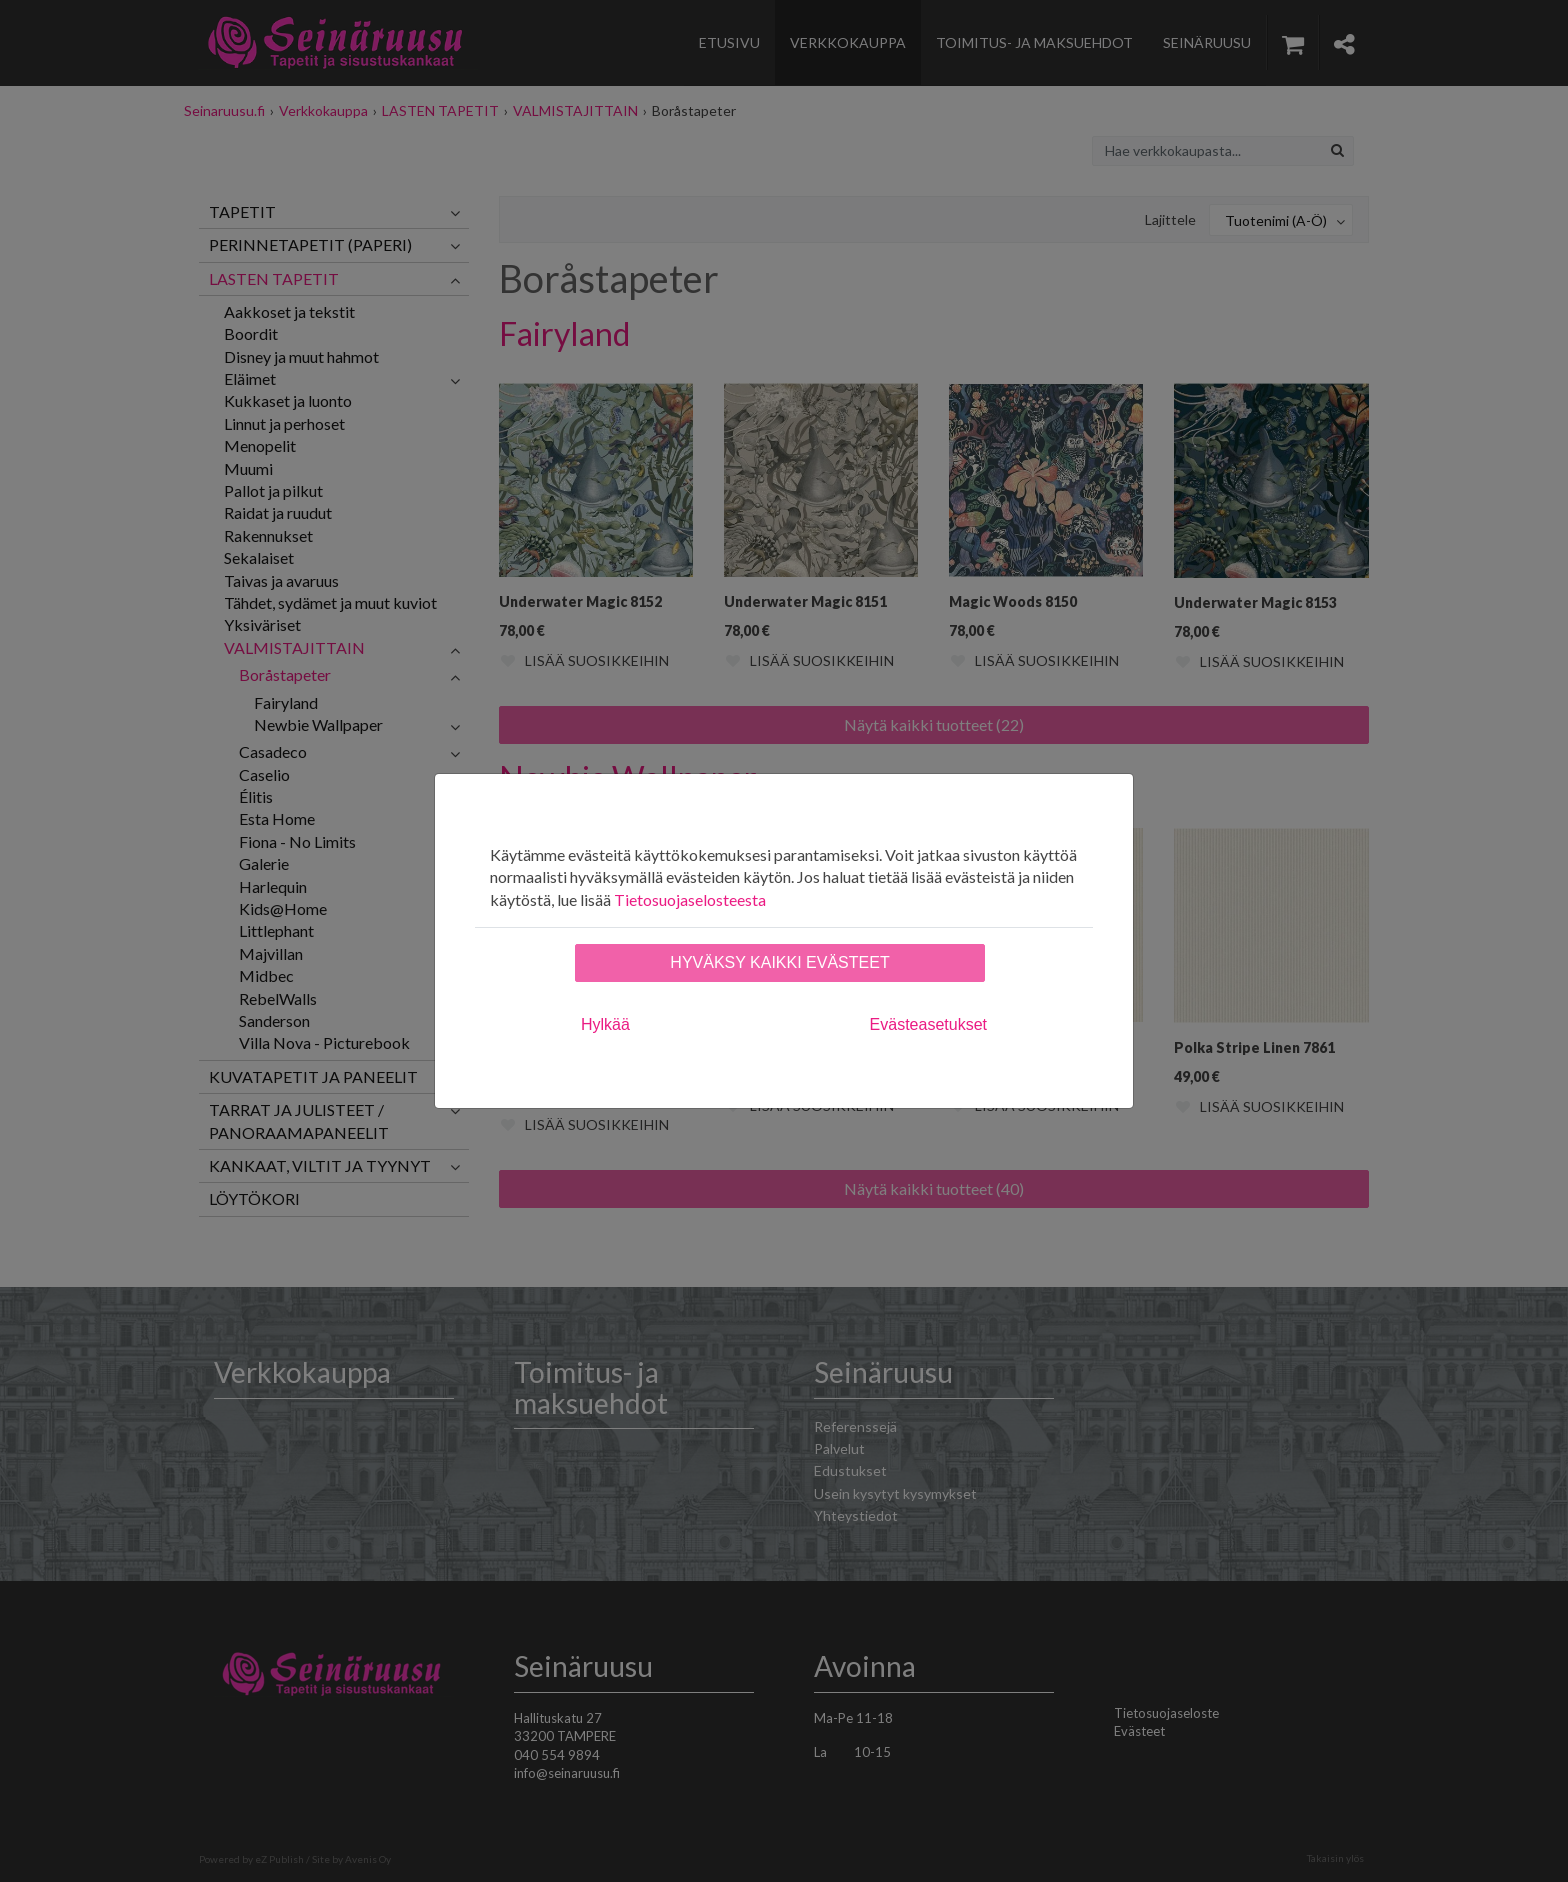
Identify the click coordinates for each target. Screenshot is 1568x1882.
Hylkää (605, 1024)
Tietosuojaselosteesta (690, 899)
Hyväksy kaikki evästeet (779, 962)
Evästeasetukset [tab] (928, 1024)
